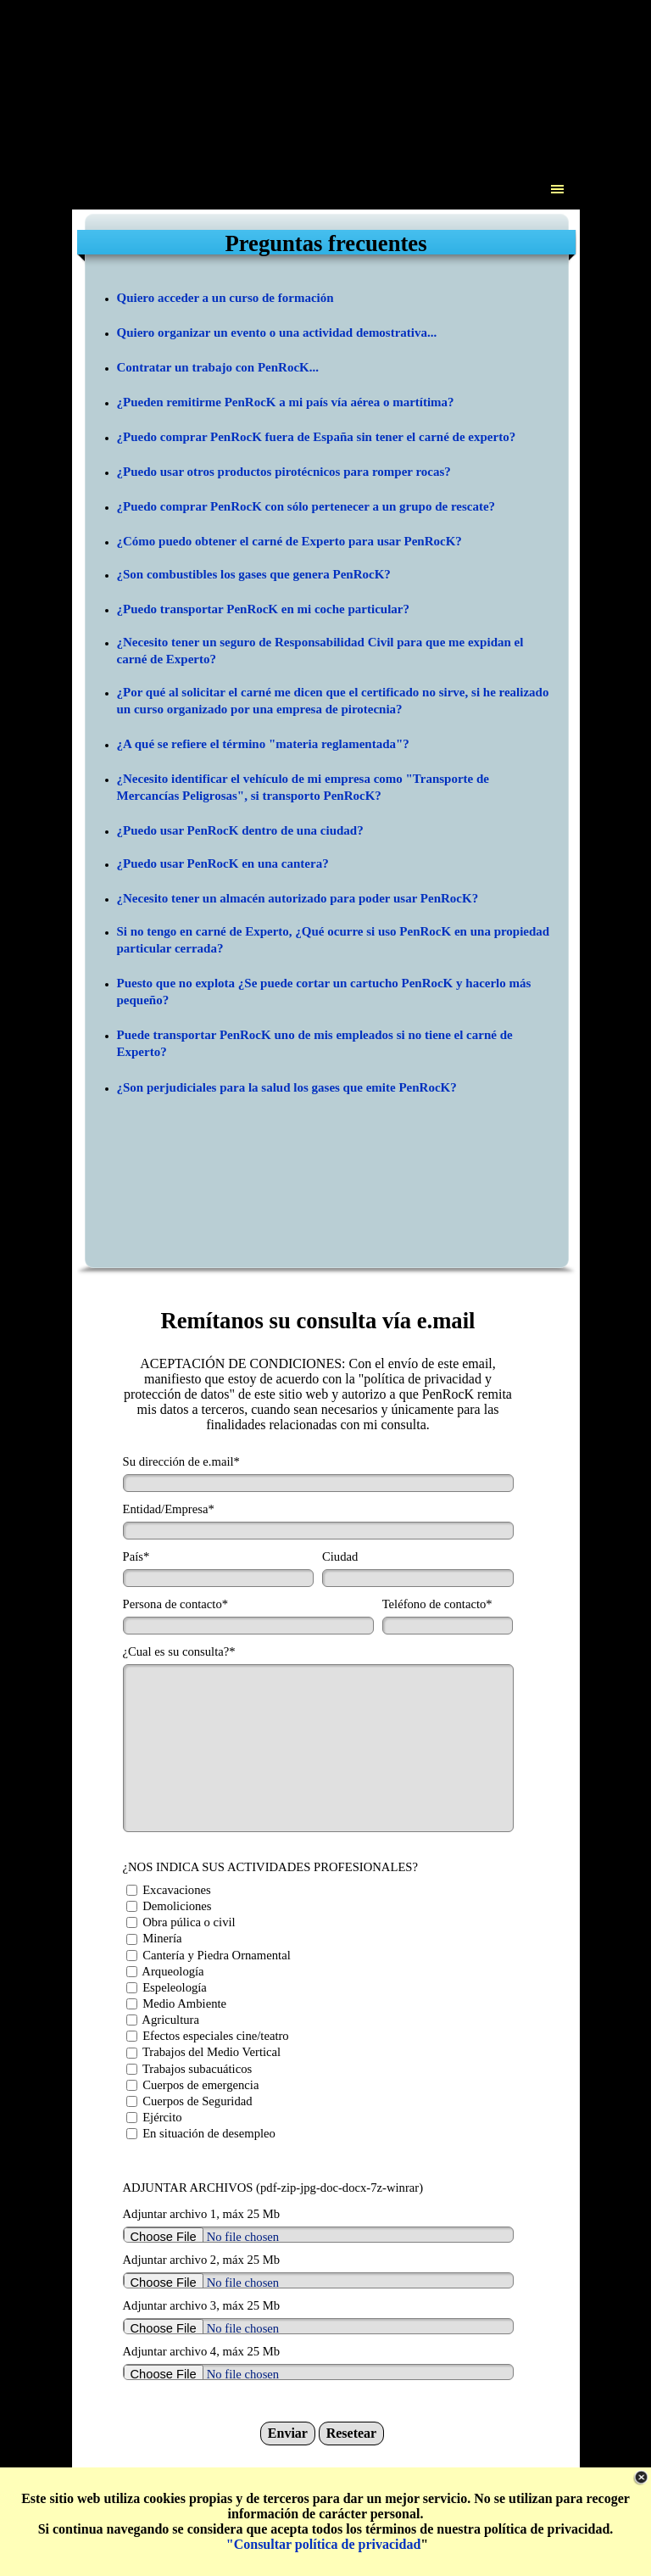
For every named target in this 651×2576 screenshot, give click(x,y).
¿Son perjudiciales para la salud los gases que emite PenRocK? (287, 1087)
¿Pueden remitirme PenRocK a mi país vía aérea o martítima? (285, 402)
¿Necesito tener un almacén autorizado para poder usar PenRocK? (298, 898)
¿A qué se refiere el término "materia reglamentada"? (263, 744)
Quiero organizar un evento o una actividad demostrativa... (277, 332)
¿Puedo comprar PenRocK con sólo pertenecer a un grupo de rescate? (306, 506)
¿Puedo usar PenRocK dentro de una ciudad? (240, 830)
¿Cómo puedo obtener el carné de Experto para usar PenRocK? (289, 541)
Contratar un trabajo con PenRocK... (218, 367)
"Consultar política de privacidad (323, 2544)
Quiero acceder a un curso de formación (225, 298)
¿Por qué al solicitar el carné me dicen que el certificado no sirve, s (296, 692)
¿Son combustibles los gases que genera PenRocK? (254, 574)
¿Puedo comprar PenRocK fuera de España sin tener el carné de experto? (316, 437)
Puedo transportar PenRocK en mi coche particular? (266, 609)
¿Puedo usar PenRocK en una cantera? (223, 863)
